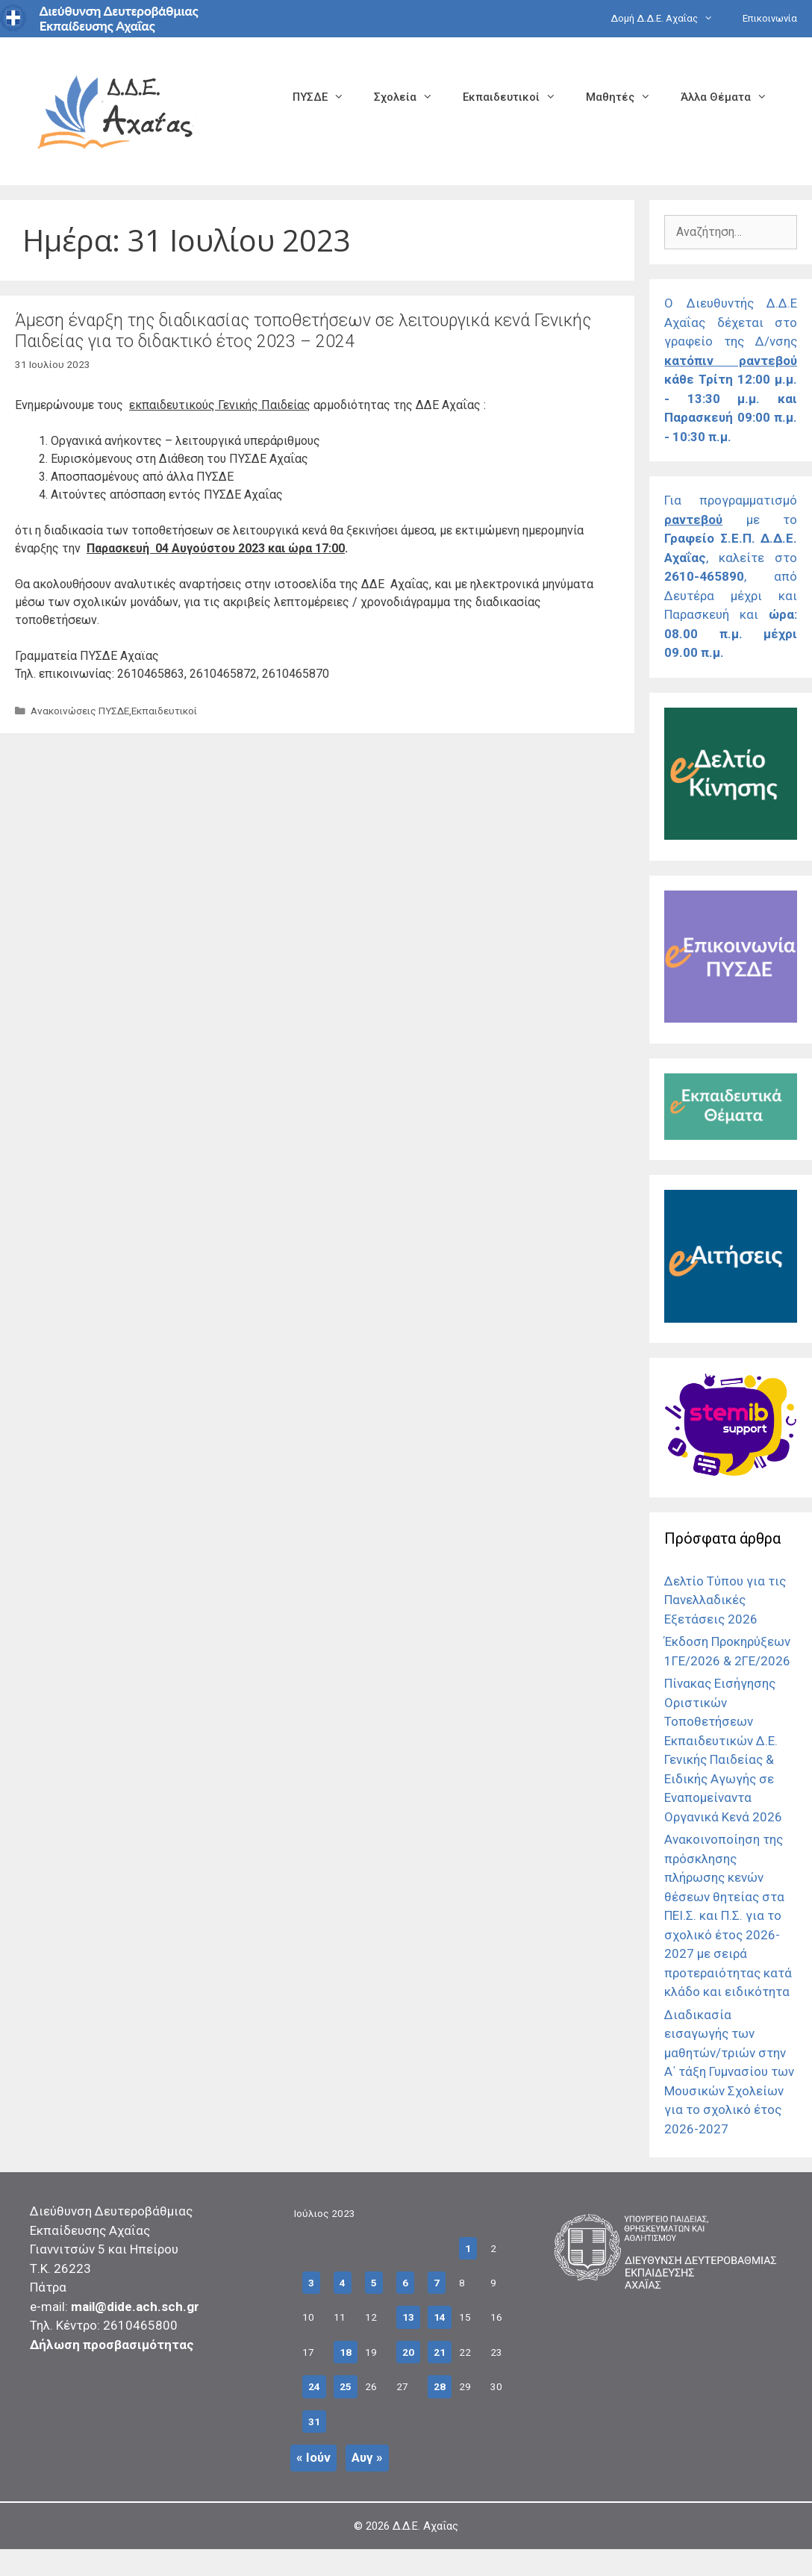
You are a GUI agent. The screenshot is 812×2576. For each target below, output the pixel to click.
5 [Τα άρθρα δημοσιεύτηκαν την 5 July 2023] (374, 2283)
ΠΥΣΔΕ (326, 97)
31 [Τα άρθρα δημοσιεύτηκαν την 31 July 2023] (314, 2421)
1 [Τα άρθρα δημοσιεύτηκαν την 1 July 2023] (468, 2248)
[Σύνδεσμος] (730, 835)
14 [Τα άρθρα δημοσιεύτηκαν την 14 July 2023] (440, 2317)
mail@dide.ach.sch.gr (135, 2306)
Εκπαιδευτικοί (517, 97)
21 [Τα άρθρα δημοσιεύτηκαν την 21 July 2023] (440, 2352)
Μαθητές (626, 97)
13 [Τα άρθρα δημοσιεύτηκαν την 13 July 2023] (408, 2317)
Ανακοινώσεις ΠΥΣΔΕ (80, 711)
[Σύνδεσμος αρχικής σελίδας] (116, 110)
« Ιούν (313, 2457)
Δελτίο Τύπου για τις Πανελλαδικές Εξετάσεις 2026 (725, 1600)
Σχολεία (411, 97)
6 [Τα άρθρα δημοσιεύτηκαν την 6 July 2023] (405, 2283)
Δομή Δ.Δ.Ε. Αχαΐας (669, 18)
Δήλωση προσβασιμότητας (112, 2344)
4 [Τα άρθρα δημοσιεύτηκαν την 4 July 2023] (343, 2283)
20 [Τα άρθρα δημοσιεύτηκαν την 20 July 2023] (408, 2352)
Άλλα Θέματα (731, 97)
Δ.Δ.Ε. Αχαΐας (425, 2526)
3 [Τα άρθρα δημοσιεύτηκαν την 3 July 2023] (311, 2283)
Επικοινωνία (770, 18)
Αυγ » (367, 2457)
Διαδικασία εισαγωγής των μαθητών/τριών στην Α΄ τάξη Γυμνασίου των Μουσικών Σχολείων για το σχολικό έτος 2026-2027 (729, 2071)
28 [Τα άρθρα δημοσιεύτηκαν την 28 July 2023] (440, 2386)
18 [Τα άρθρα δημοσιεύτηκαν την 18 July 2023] (346, 2352)
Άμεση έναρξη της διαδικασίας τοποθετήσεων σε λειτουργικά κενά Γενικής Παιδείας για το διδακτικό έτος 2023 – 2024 (303, 331)
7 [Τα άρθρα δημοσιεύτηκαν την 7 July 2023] (437, 2283)
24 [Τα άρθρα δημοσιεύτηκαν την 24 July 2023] (314, 2386)
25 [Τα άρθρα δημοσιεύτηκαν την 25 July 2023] (346, 2386)
